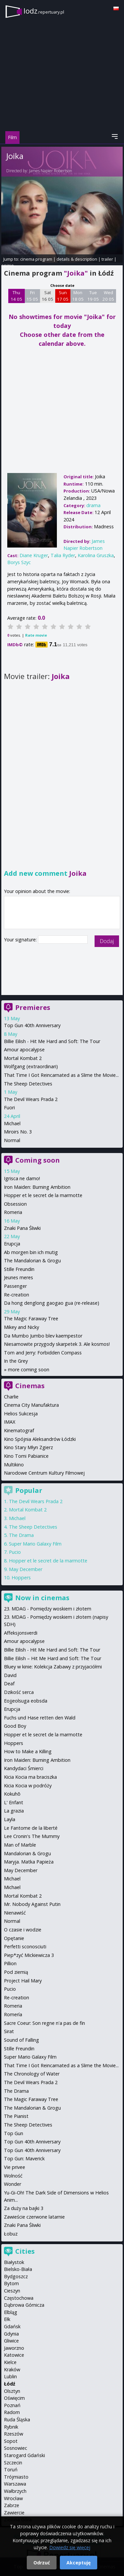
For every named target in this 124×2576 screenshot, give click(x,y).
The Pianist (16, 2116)
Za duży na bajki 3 (23, 2208)
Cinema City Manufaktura (31, 1405)
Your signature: (21, 939)
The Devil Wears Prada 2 (31, 1099)
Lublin (10, 2376)
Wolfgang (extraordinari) (31, 1066)
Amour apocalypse (24, 1049)
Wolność (13, 2176)
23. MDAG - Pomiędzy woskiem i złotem (47, 1608)
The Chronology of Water (32, 2074)
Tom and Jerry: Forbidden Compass (43, 1352)
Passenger (15, 1286)
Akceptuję (78, 2562)
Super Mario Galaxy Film (35, 1544)
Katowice (14, 2355)
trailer (107, 259)
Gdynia (11, 2334)
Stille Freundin (19, 1269)
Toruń (11, 2469)
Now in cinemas (42, 1597)
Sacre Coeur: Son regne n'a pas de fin (44, 2023)
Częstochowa (18, 2298)
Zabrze (11, 2505)
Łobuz (11, 2234)
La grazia (14, 1811)
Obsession (15, 1204)
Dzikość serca (19, 1692)
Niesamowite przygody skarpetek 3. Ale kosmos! (57, 1344)
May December (25, 1569)
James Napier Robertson (50, 171)
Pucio (15, 1552)
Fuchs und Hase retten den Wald (39, 1717)
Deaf (9, 1683)
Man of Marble (20, 1845)
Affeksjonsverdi (20, 1633)
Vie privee (14, 2167)
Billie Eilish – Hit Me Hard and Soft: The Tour (52, 1658)
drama (93, 505)
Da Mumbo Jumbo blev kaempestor (43, 1336)
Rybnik (11, 2427)
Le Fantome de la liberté (31, 1828)
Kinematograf (19, 1430)
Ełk (7, 2319)
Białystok (14, 2262)
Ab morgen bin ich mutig (31, 1252)
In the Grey (16, 1361)
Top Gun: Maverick (24, 2158)
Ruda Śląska (17, 2419)
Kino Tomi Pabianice (26, 1456)
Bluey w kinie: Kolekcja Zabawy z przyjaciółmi (53, 1666)
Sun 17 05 (62, 295)
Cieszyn (12, 2290)
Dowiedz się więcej (69, 2547)
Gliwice (11, 2341)
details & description (77, 259)
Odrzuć (41, 2562)
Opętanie (14, 1938)
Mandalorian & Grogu (27, 1853)
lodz (43, 11)
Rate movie (36, 635)
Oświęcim (14, 2398)
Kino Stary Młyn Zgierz (28, 1447)
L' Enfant (13, 1802)
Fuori (9, 1107)
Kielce (10, 2362)
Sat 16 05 (47, 295)
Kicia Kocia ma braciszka (30, 1777)
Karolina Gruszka (96, 555)
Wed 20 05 (108, 295)
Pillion (10, 1963)
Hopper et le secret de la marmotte (43, 1195)
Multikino (14, 1464)
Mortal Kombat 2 (23, 1058)
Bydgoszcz (16, 2276)
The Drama (21, 1535)
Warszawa (15, 2484)
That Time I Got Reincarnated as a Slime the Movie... (61, 1075)
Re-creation (16, 1294)
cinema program (36, 259)
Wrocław (13, 2498)
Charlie (11, 1396)
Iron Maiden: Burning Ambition (37, 1187)
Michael (12, 1123)
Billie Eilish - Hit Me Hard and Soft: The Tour (52, 1041)
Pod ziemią (16, 1972)
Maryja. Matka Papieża (29, 1862)
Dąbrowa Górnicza (24, 2305)
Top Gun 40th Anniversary (32, 1025)
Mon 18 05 (78, 295)
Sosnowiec (15, 2448)
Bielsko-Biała (18, 2269)
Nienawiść (15, 1913)
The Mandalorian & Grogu (32, 1260)
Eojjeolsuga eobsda (25, 1701)
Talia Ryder (63, 555)
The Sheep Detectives (28, 1083)
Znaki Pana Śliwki (22, 1228)
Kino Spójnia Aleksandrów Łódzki (40, 1439)
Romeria (13, 1212)
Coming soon (37, 1160)
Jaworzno (14, 2348)
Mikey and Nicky (21, 1327)
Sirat (9, 2031)
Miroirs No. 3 (18, 1132)
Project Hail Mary (23, 1980)
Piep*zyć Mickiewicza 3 (29, 1955)
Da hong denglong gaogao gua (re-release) (51, 1303)
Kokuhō (12, 1794)
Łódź (9, 2384)
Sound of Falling (21, 2040)
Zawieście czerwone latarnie (34, 2217)
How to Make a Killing (28, 1751)
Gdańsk (12, 2326)
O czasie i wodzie (22, 1929)
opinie (7, 265)
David (10, 1675)
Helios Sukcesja (21, 1413)
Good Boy (15, 1726)
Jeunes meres (18, 1277)
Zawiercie (14, 2512)
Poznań (12, 2405)
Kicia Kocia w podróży (28, 1785)
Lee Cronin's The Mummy (32, 1836)
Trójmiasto (16, 2477)
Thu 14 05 (16, 295)
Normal (12, 1140)
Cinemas (30, 1385)
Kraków (12, 2369)
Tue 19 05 (93, 295)
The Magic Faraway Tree (31, 1318)
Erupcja (12, 1243)
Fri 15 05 (32, 295)
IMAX (9, 1422)
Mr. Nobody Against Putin (32, 1904)
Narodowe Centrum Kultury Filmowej (44, 1473)
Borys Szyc (19, 562)
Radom (12, 2412)
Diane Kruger (34, 555)
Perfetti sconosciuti (25, 1946)
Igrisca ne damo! (22, 1178)
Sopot (11, 2441)
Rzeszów (13, 2434)
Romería (13, 2014)
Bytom (11, 2283)
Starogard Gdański (24, 2455)
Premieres (32, 1007)
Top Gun (13, 2133)
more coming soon (28, 1369)
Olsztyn (12, 2391)
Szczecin (13, 2462)
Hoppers (21, 1577)
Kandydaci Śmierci (23, 1768)
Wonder (12, 2184)
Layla (9, 1819)
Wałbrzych (15, 2491)
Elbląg (10, 2312)
